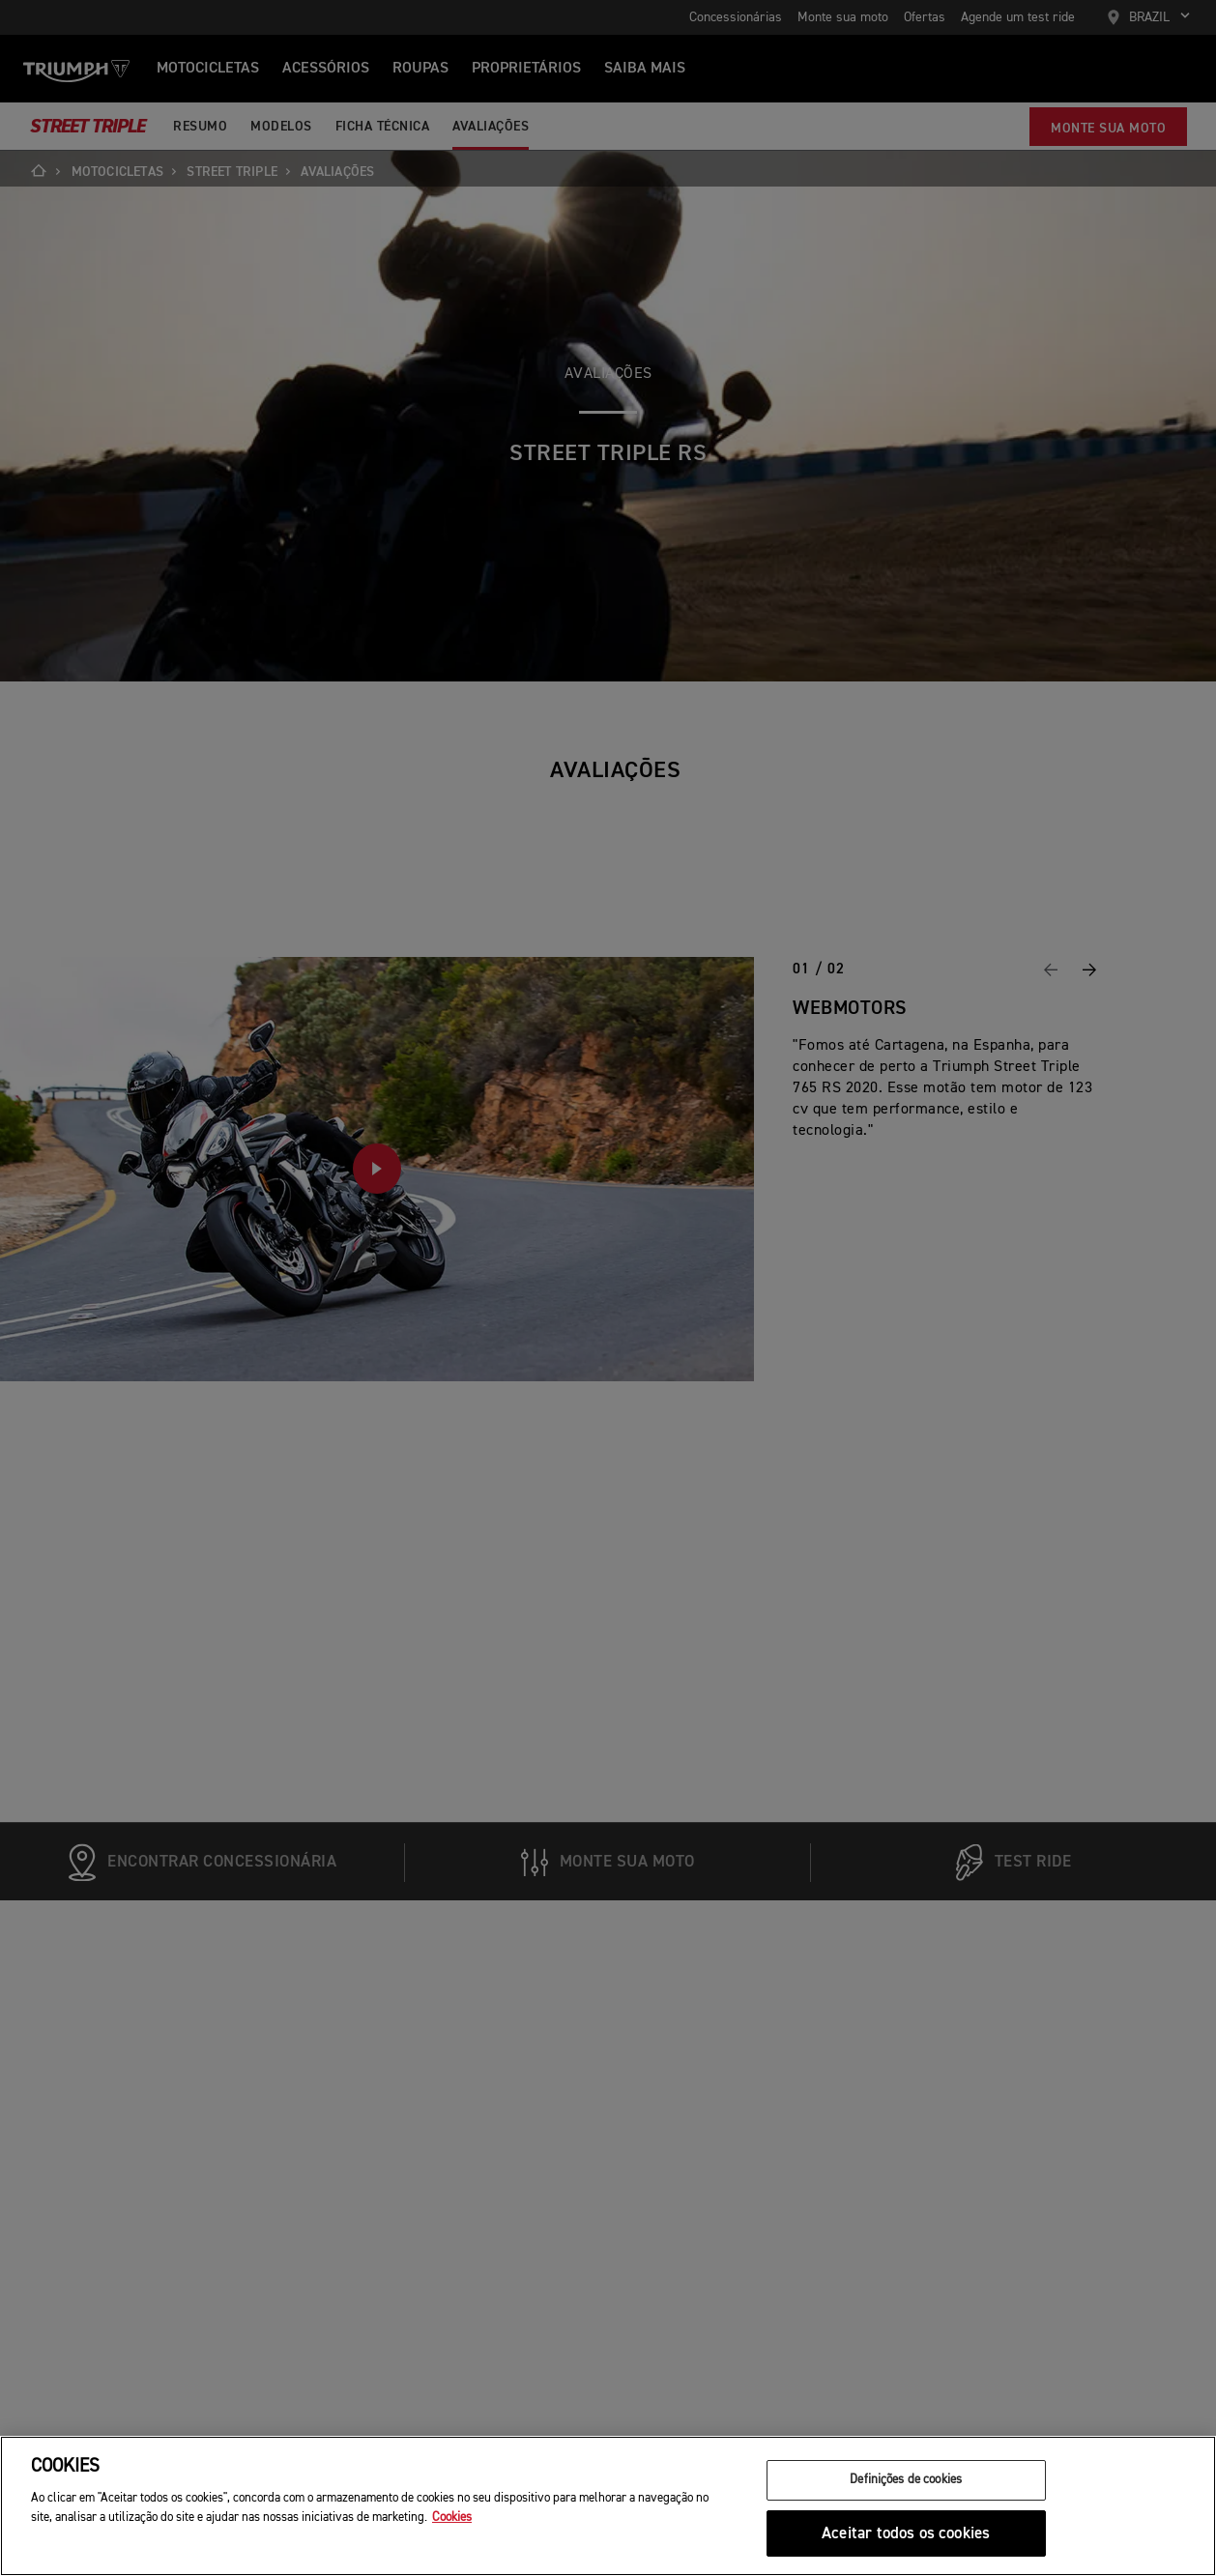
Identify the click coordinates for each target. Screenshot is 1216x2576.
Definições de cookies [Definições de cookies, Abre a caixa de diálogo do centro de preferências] (906, 2480)
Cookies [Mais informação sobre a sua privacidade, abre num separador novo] (452, 2517)
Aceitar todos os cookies (906, 2534)
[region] (608, 2506)
